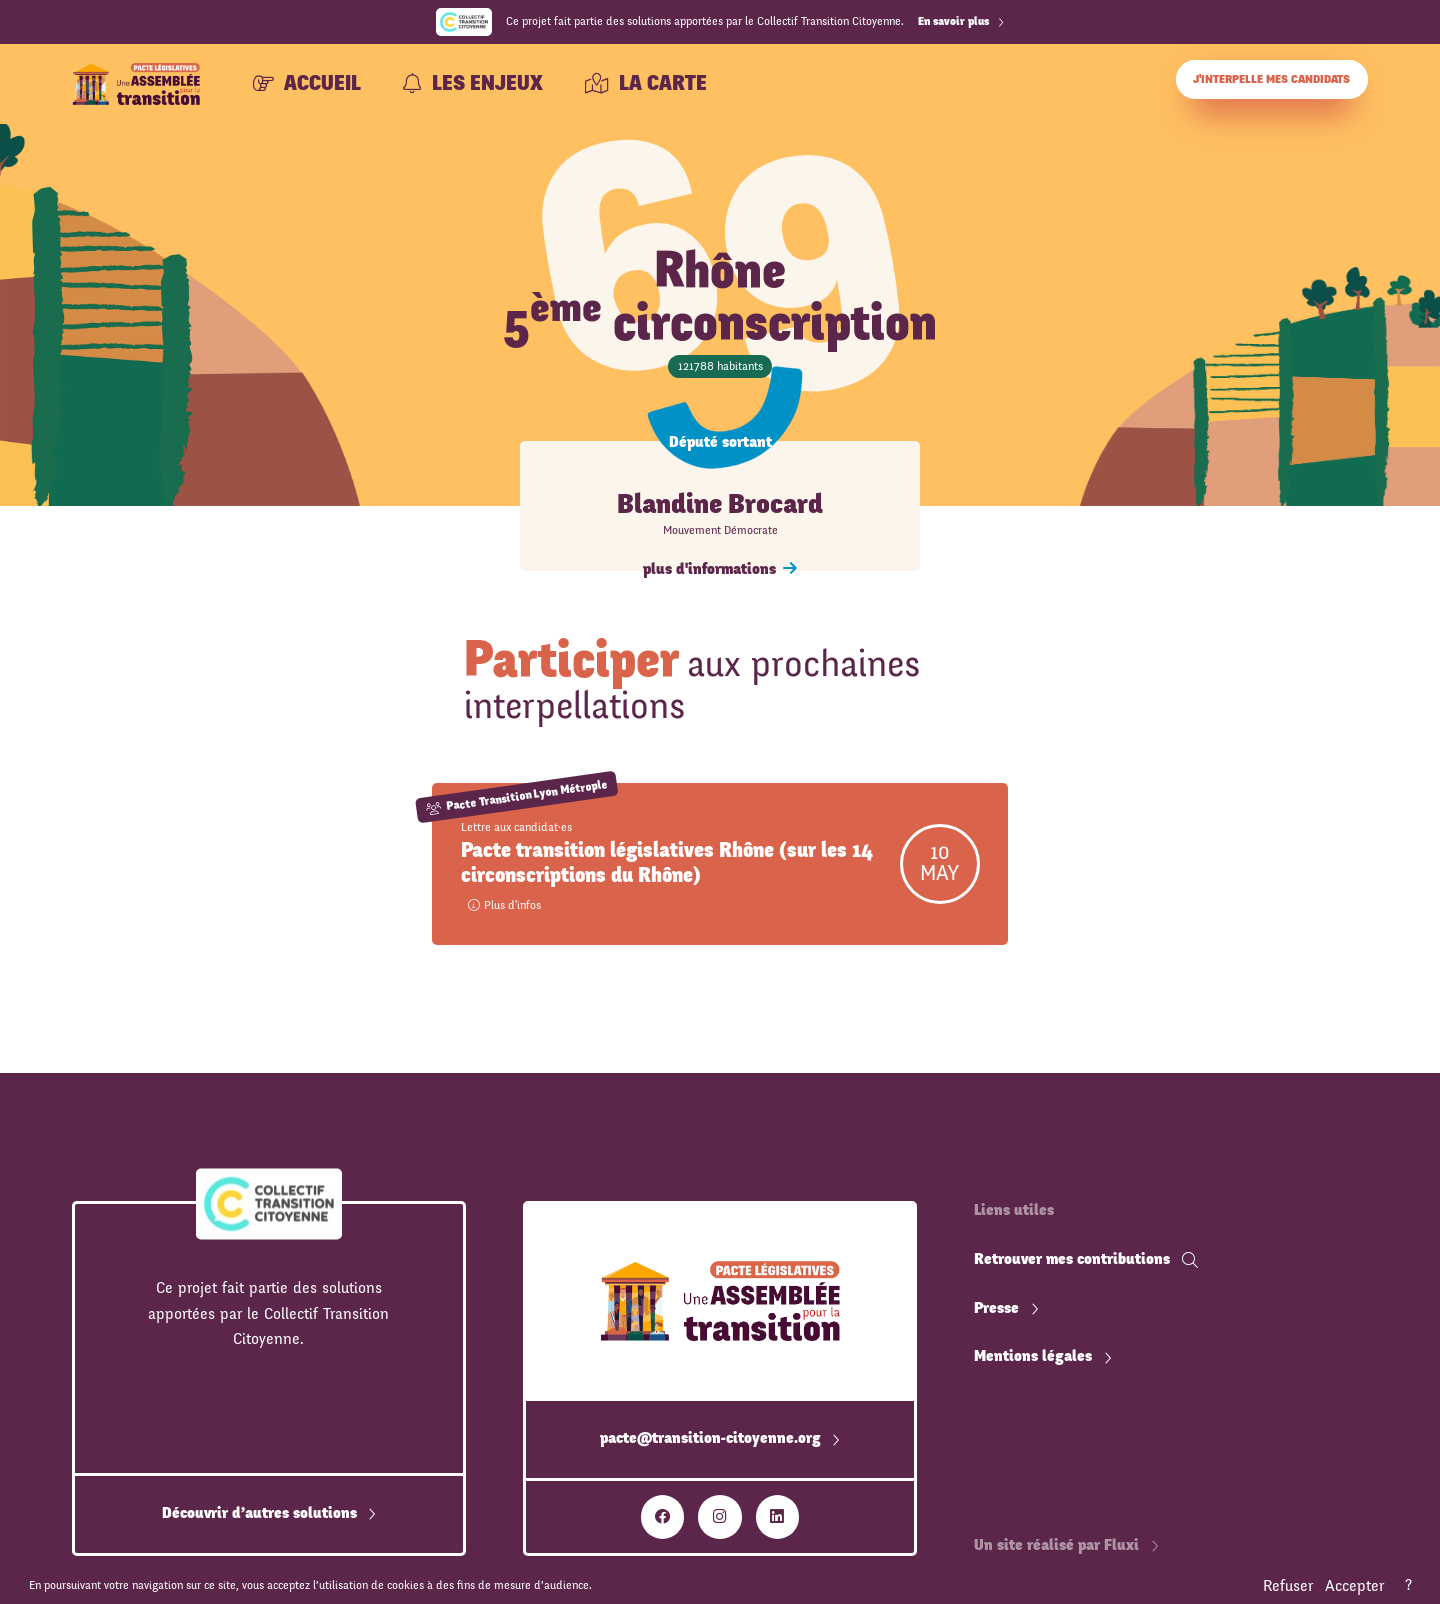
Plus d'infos (505, 905)
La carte (646, 83)
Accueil (307, 83)
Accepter (1354, 1586)
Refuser (1288, 1586)
